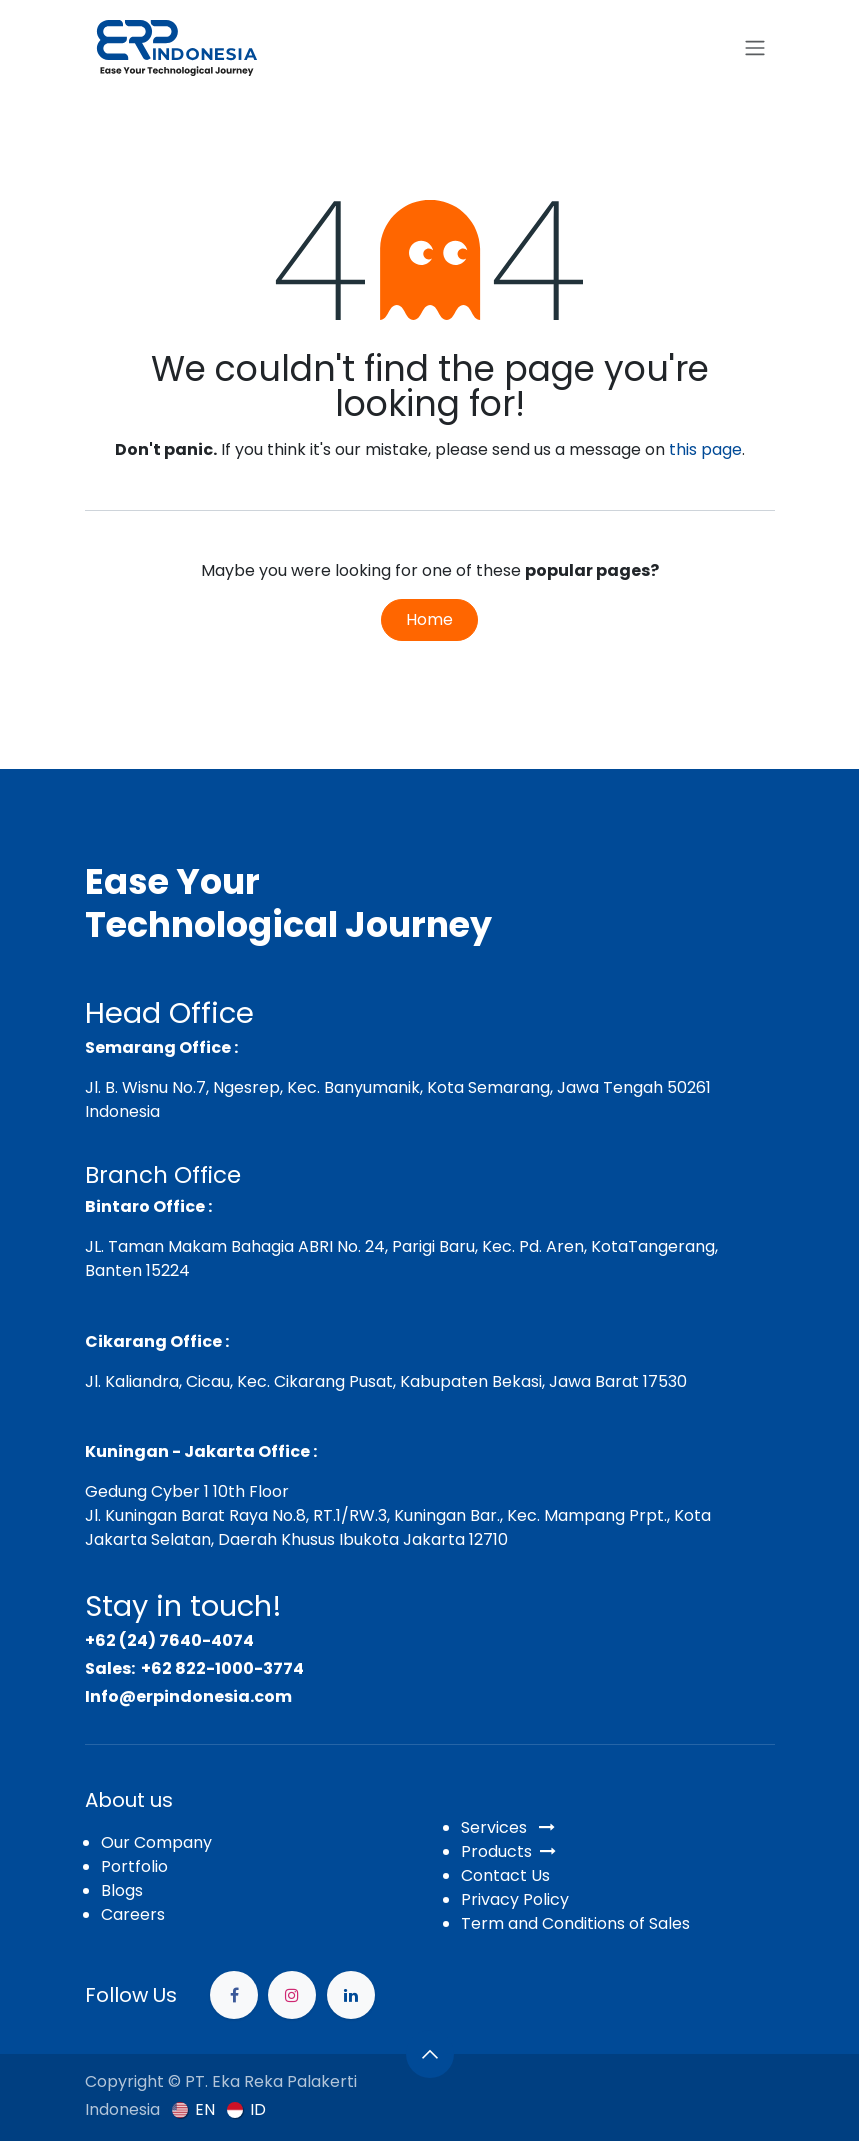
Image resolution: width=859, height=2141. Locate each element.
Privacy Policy (515, 1899)
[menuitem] (193, 2109)
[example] (351, 1995)
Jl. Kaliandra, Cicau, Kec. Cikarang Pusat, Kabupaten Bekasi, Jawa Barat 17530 (386, 1381)
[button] (430, 2054)
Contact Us (505, 1875)
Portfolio (134, 1866)
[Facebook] (234, 1995)
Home (429, 619)
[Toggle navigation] (755, 48)
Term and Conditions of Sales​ (575, 1923)
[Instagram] (292, 1995)
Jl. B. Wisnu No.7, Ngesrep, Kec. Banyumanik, (254, 1087)
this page (705, 449)
